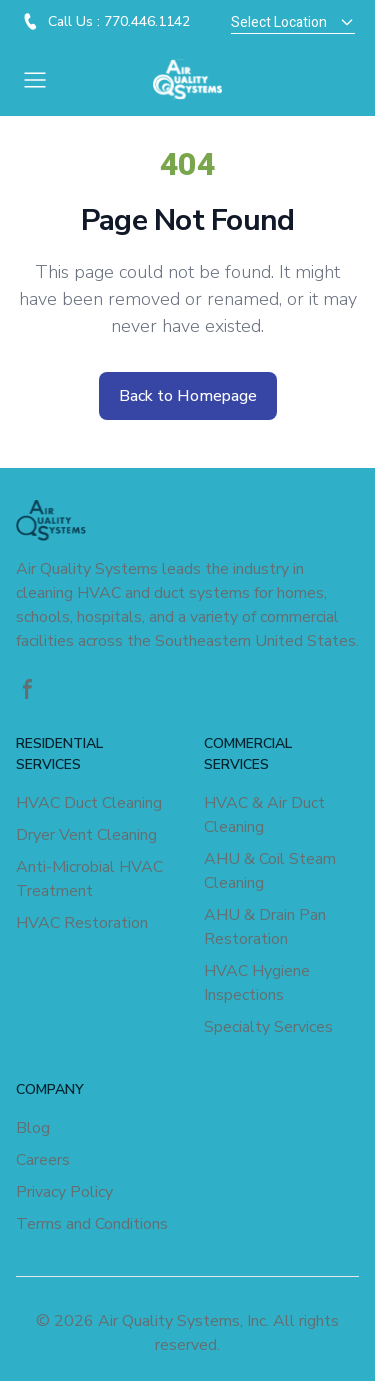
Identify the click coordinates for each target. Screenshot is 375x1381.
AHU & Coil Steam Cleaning (270, 871)
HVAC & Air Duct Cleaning (264, 815)
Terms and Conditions (92, 1224)
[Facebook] (28, 689)
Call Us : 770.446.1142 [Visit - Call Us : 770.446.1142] (119, 21)
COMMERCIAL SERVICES (248, 754)
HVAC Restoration (82, 923)
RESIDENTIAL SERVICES (59, 754)
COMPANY (50, 1089)
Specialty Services (268, 1027)
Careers (43, 1160)
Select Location (293, 22)
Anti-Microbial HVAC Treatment (89, 879)
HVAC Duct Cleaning (89, 803)
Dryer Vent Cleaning (86, 835)
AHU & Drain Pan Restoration (265, 927)
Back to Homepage (188, 396)
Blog (33, 1128)
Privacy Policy (64, 1192)
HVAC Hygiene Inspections (257, 983)
